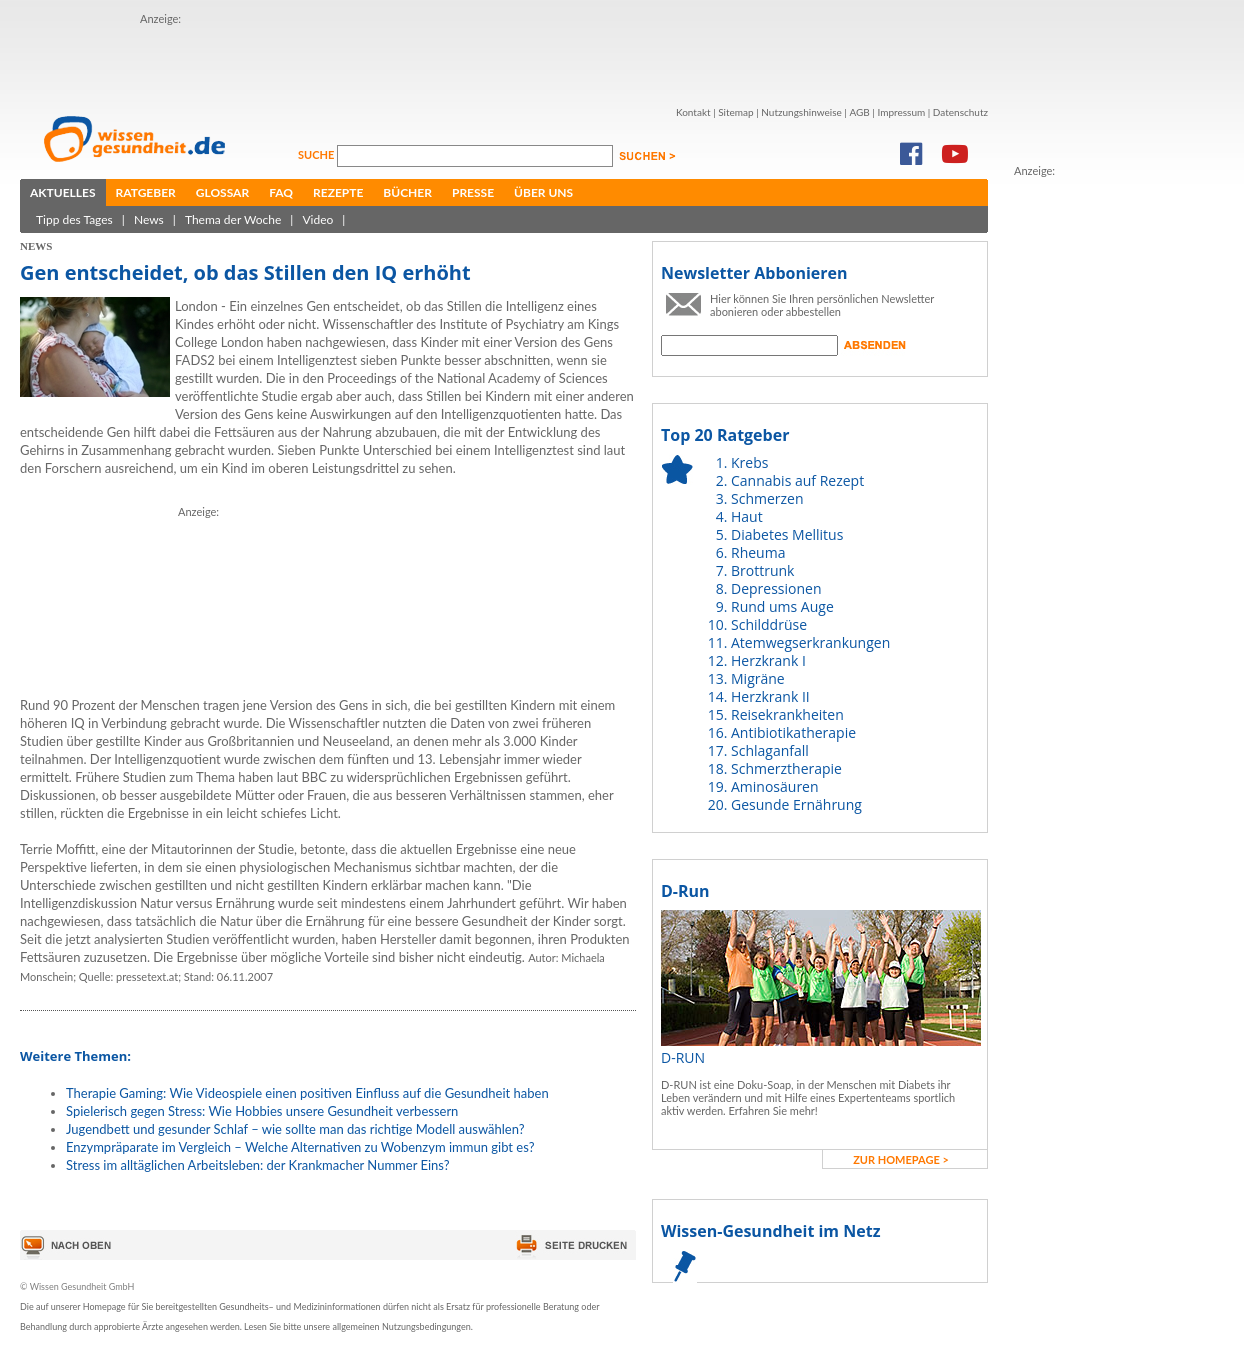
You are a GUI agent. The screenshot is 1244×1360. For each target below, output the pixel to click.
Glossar (222, 192)
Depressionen (776, 588)
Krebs (749, 462)
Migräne (758, 678)
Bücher (407, 192)
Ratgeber (146, 192)
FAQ (281, 192)
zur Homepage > (901, 1159)
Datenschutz (960, 112)
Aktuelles (63, 192)
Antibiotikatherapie (793, 732)
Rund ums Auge (782, 606)
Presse (473, 192)
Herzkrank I (768, 660)
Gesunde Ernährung (796, 804)
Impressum (901, 112)
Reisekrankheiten (787, 714)
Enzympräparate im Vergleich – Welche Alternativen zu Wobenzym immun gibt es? (300, 1147)
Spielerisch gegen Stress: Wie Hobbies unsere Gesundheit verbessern (262, 1111)
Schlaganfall (770, 750)
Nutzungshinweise (801, 112)
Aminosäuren (775, 786)
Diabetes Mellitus (787, 534)
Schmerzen (767, 498)
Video (317, 219)
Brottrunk (762, 570)
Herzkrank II (770, 696)
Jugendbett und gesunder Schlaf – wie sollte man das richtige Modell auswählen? (295, 1129)
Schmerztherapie (786, 768)
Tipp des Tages (74, 219)
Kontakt (693, 112)
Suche (317, 154)
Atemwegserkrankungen (810, 642)
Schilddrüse (769, 624)
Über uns (543, 192)
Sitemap (735, 112)
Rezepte (338, 192)
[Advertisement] (257, 58)
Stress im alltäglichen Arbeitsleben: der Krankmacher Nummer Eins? (258, 1165)
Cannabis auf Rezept (797, 480)
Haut (747, 516)
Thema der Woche (233, 219)
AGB (859, 112)
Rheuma (758, 552)
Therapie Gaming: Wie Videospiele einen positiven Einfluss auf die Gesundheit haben (307, 1093)
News (149, 219)
